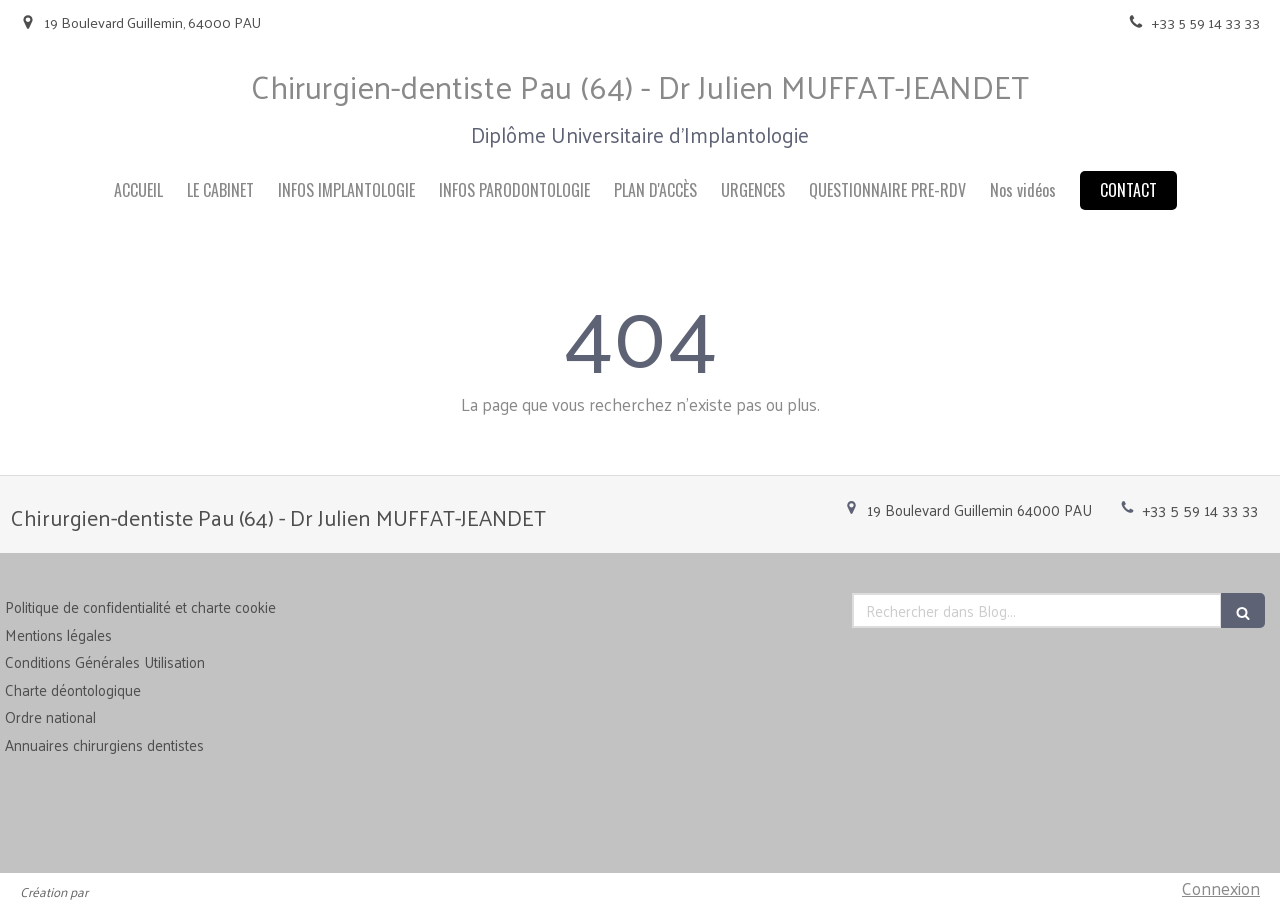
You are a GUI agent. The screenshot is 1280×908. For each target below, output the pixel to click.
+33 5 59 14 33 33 (1200, 509)
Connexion (1221, 888)
